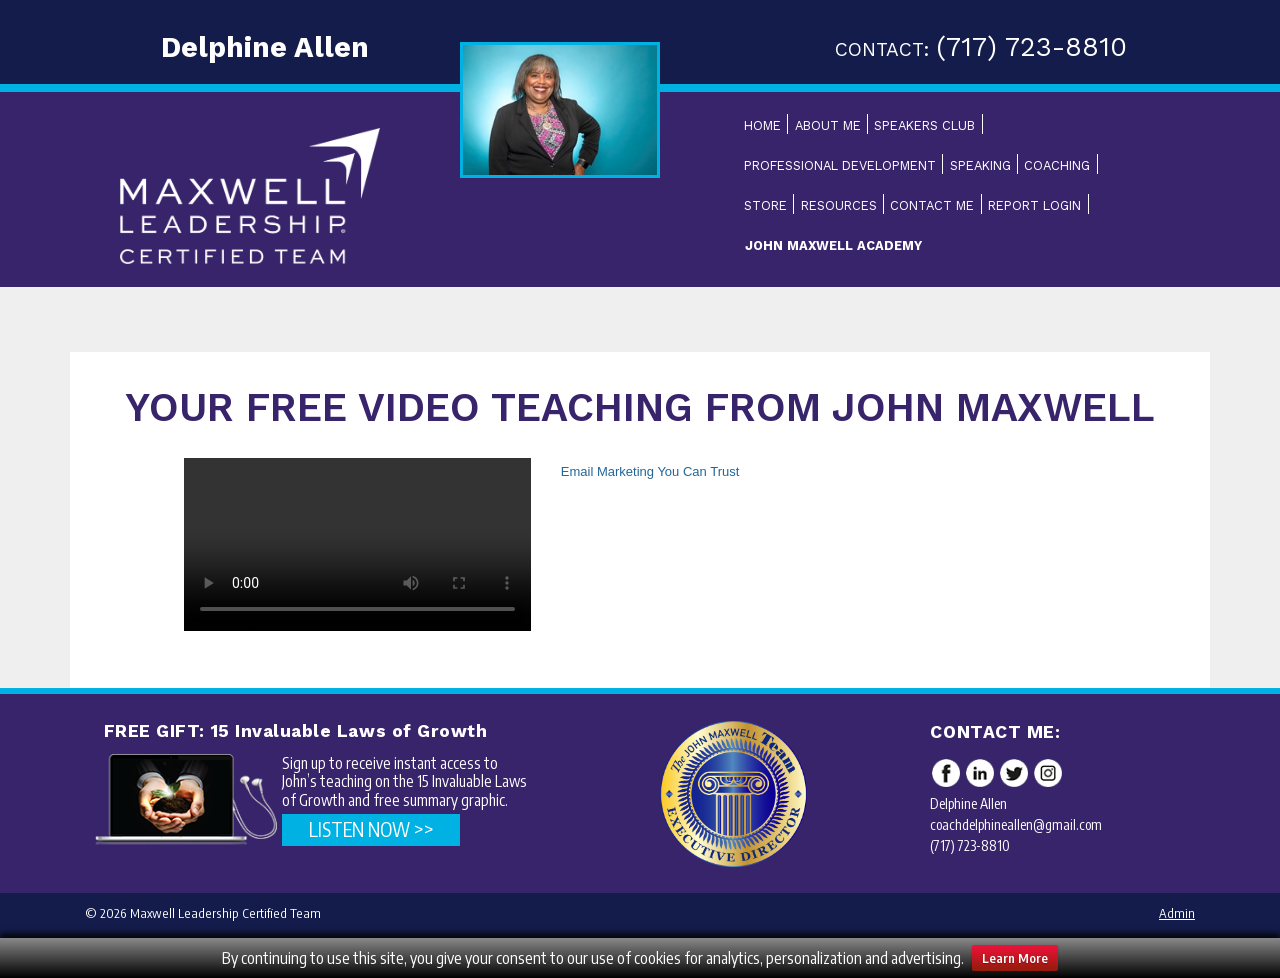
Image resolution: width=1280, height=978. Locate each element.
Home (762, 125)
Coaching (1057, 165)
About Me (828, 125)
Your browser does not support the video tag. (357, 544)
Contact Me (932, 205)
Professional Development (840, 165)
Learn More (1015, 958)
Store (765, 205)
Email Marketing (607, 471)
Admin (1177, 913)
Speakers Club (924, 125)
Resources (839, 205)
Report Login (1034, 205)
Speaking (980, 165)
